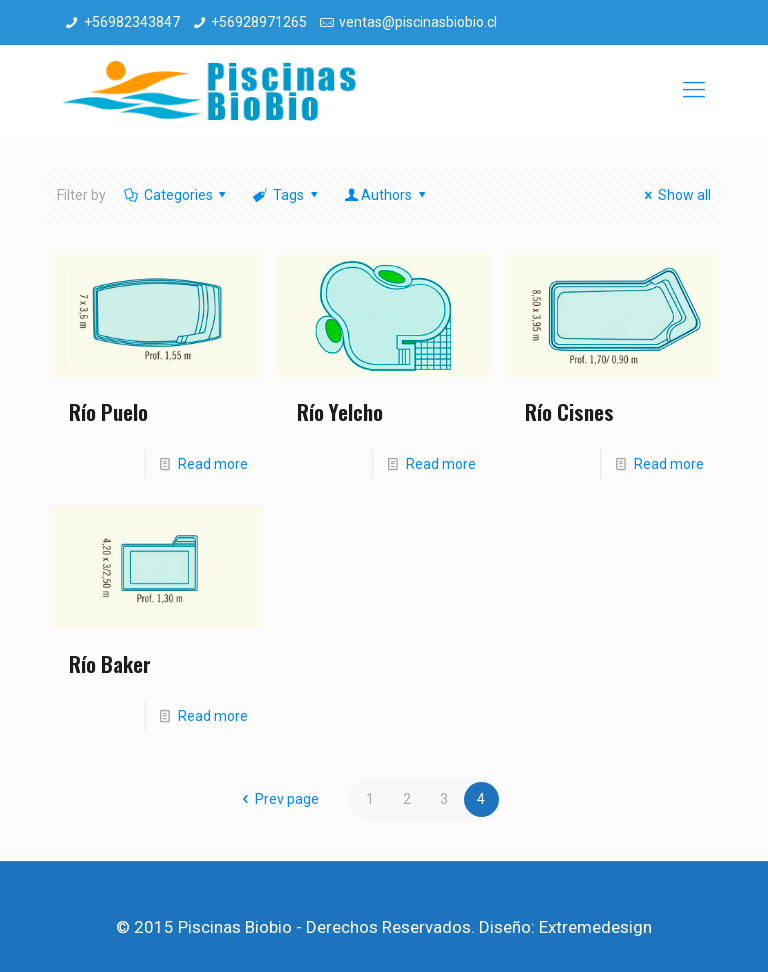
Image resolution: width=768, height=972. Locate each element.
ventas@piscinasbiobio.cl (418, 22)
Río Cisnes (569, 411)
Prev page (277, 799)
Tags (286, 195)
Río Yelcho (340, 411)
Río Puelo (108, 411)
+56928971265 (259, 22)
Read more (213, 464)
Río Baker (110, 663)
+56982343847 (132, 22)
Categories (176, 195)
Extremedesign (595, 927)
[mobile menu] (694, 90)
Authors (386, 195)
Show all (674, 195)
